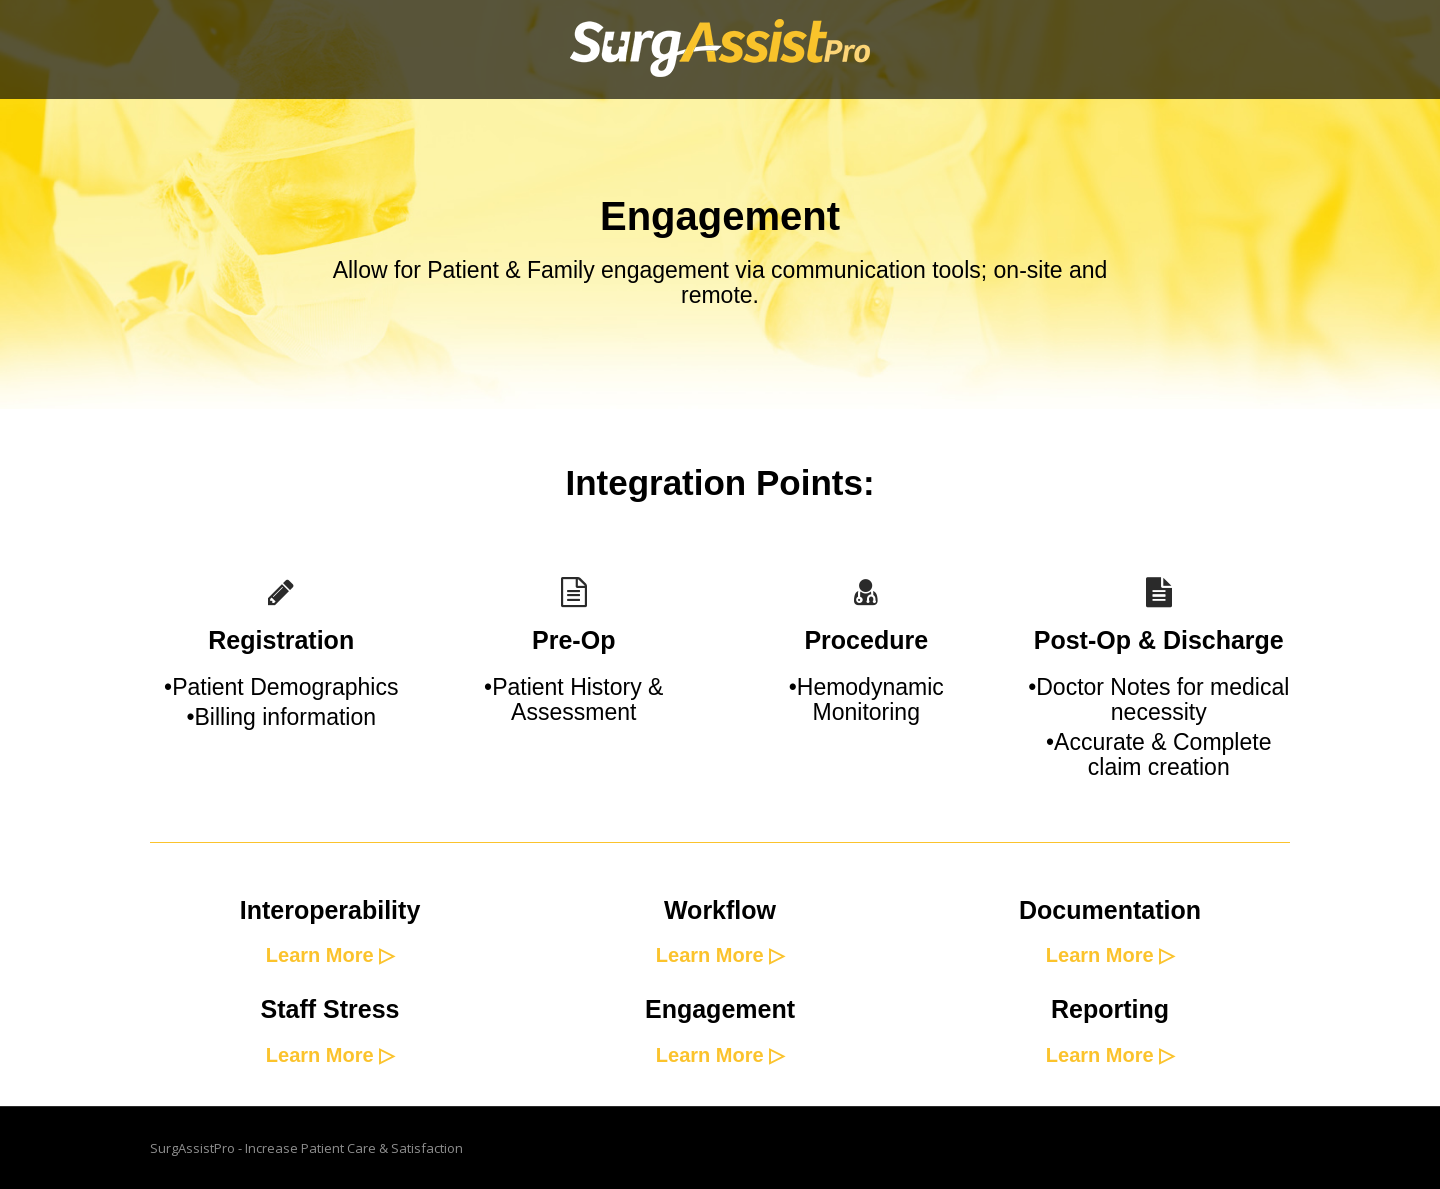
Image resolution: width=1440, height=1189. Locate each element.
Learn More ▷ (330, 955)
